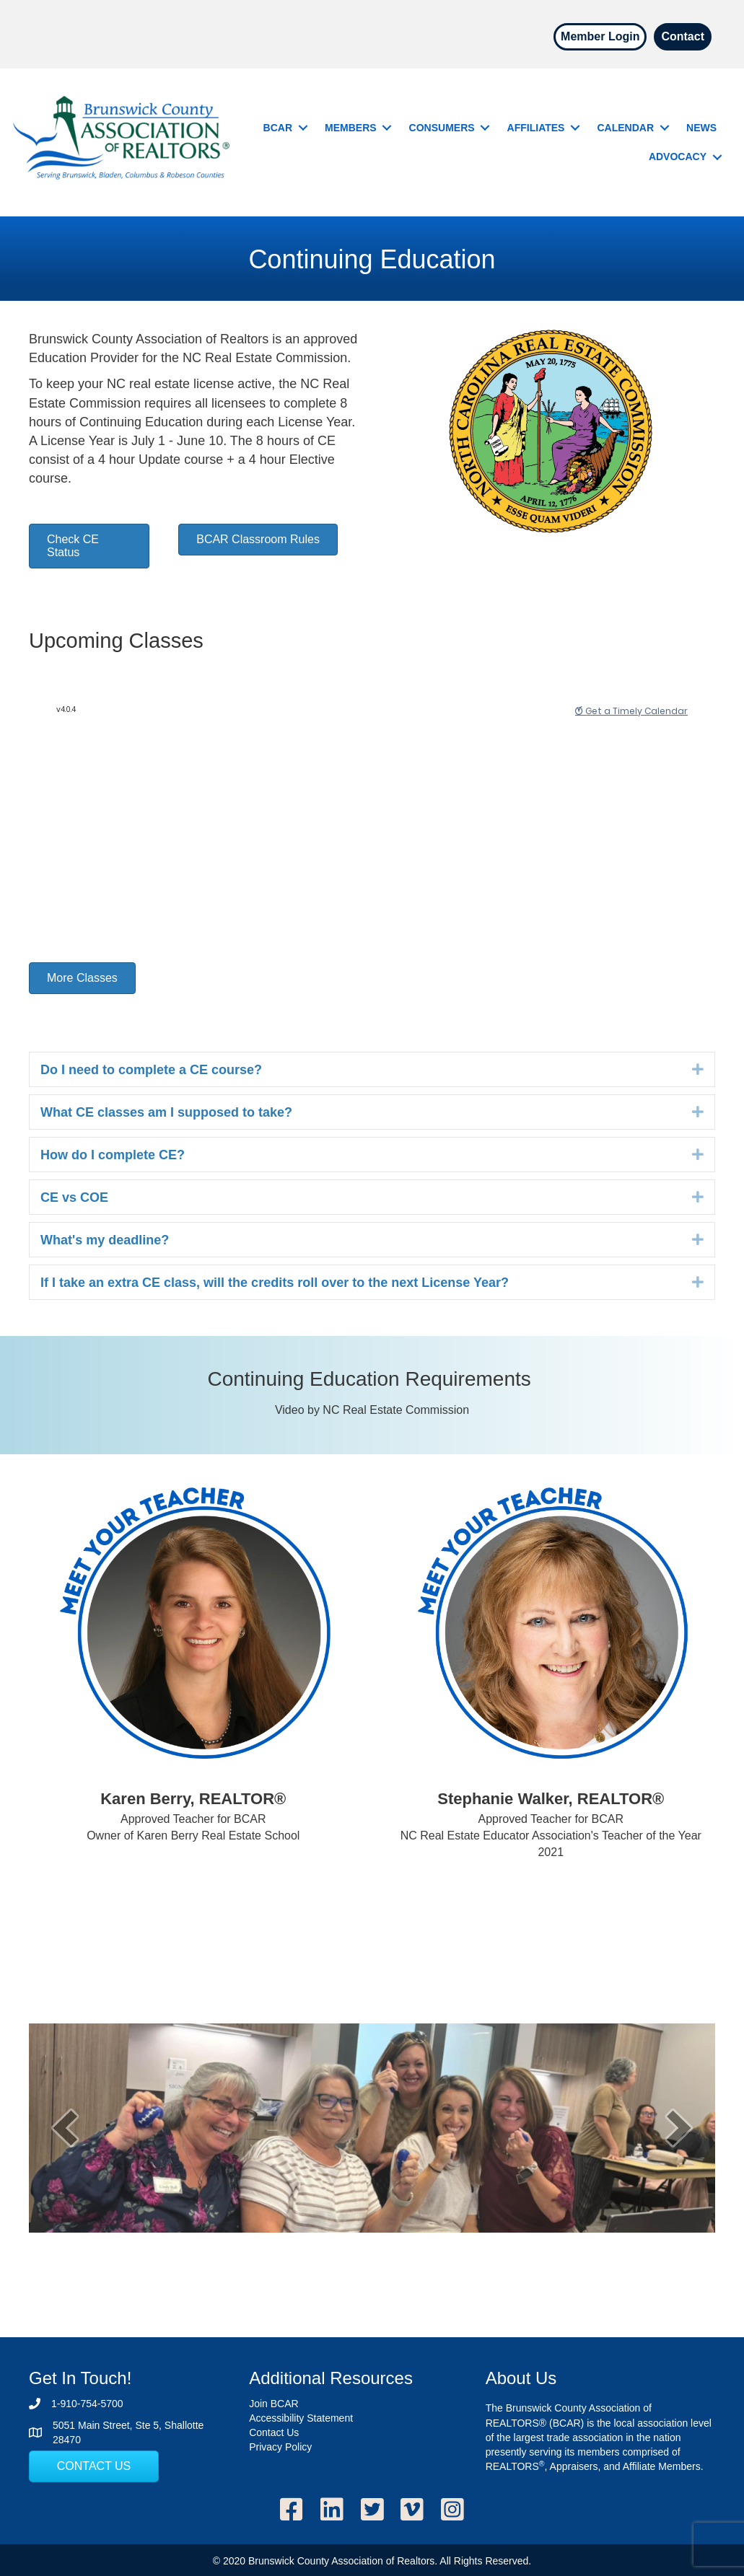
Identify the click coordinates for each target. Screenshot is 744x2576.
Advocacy (677, 156)
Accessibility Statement (301, 2418)
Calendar (625, 127)
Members (351, 127)
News (701, 127)
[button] (302, 127)
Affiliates (536, 127)
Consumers (442, 127)
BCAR (277, 127)
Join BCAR (273, 2403)
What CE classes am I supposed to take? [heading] (166, 1112)
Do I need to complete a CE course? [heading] (151, 1070)
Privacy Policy (280, 2447)
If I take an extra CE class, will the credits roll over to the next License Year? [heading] (274, 1282)
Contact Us (274, 2432)
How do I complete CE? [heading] (112, 1155)
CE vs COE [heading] (74, 1197)
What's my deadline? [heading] (104, 1240)
